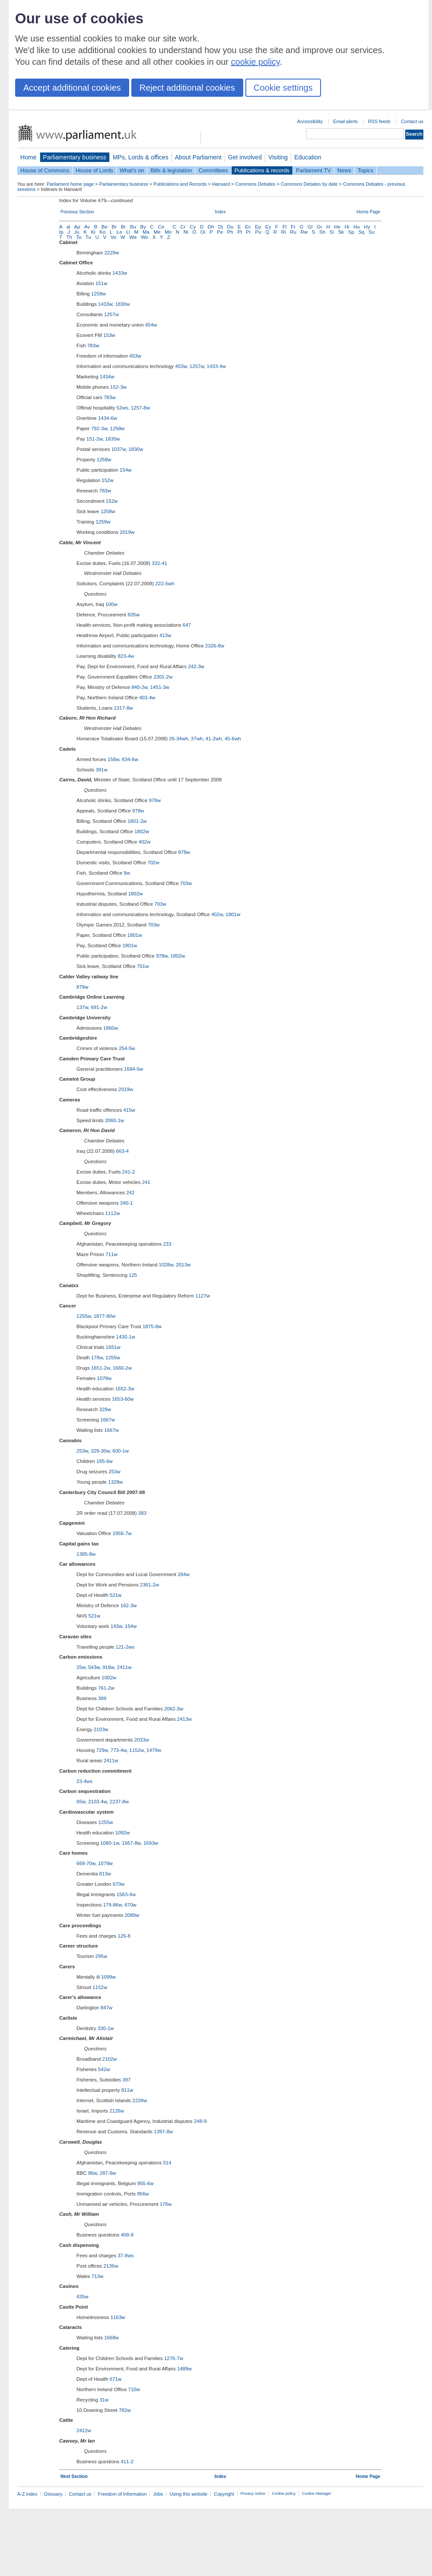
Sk (341, 232)
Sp (351, 232)
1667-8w (131, 1843)
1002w (109, 1677)
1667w (107, 1419)
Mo (168, 232)
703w (186, 883)
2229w (112, 252)
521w (116, 1595)
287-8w (108, 2173)
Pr (248, 232)
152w (108, 480)
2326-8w (214, 645)
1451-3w (159, 687)
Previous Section (77, 211)
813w (105, 1873)
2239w (139, 2100)
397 (126, 2079)
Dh (211, 226)
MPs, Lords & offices (140, 157)
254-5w (127, 1048)
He (337, 226)
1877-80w (105, 1316)
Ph (230, 232)
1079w (105, 1863)
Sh (322, 232)
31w (103, 2399)
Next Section (74, 2476)
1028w (166, 1264)
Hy (367, 226)
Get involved (245, 157)
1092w (122, 1832)
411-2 (127, 2461)
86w (92, 2173)
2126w (116, 2110)
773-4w (119, 1750)
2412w (83, 2430)
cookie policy (255, 62)
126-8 (124, 1935)
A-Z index (27, 2494)
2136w (111, 2265)
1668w (111, 2337)
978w (155, 800)
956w (143, 2193)
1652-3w (124, 1388)
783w (93, 345)
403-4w (147, 697)
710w (134, 2389)
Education (307, 157)
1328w (115, 1482)
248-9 (200, 2121)
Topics (365, 170)
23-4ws (84, 1781)
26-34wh (178, 738)
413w (165, 635)
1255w (83, 1316)
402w (145, 841)
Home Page (368, 211)
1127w (202, 1295)
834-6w (130, 759)
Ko (103, 232)
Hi (347, 226)
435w (82, 2296)
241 (146, 1182)
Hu (356, 226)
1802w (141, 831)
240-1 (126, 1203)
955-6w (145, 2183)
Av (87, 226)
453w (135, 355)
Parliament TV (313, 170)
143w (116, 1626)
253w (82, 1450)
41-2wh (214, 738)
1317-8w (123, 708)
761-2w (106, 1688)
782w (125, 2410)
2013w (183, 1264)
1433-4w (216, 366)
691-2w (99, 1007)
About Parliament (198, 157)
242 (130, 1192)
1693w (150, 1843)
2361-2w (149, 1584)
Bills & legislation (171, 170)
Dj (220, 226)
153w (109, 335)
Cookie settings (283, 87)
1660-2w (122, 1367)
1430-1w (125, 1336)
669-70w (85, 1863)
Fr (293, 226)
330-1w (106, 2028)
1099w (108, 1977)
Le (119, 232)
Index (220, 211)
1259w (102, 521)
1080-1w (109, 1843)
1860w (110, 1028)
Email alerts (345, 121)
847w (107, 2007)
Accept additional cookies (72, 87)
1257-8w (140, 407)
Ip (61, 232)
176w (166, 2204)
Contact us (412, 121)
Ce (161, 226)
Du (230, 226)
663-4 (122, 1151)
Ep (258, 226)
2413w (184, 1719)
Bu (133, 226)
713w (98, 2276)
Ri (283, 232)
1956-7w (121, 1533)
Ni (186, 232)
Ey (268, 226)
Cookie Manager (316, 2493)
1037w (118, 449)
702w (153, 862)
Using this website (188, 2494)
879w (82, 987)
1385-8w (85, 1554)
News (344, 170)
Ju (76, 232)
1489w (184, 2368)
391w (101, 769)
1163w (118, 2317)
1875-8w (152, 1326)
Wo (144, 237)
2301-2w (162, 676)
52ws (122, 407)
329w (105, 1409)
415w (129, 1110)
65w (81, 1801)
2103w (101, 1729)
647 (187, 625)
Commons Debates (255, 184)
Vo (113, 237)
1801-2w (136, 821)
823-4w (126, 656)
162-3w (129, 1605)
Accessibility (310, 121)
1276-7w (173, 2358)
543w (94, 1667)
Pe (220, 232)
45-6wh (233, 738)
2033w (141, 1739)
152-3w (118, 387)
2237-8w (119, 1801)
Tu (88, 237)
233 (167, 1244)
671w (116, 2379)
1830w (122, 304)
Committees (213, 170)
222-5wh (164, 583)
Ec (248, 226)
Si (332, 232)
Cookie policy (283, 2493)
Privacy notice (253, 2493)
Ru (293, 232)
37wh (197, 738)
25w (81, 1667)
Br (114, 226)
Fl (285, 226)
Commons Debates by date (309, 184)
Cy (193, 226)
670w (119, 1884)
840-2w (139, 687)
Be (105, 226)
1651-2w (100, 1367)
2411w (124, 1667)
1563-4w (126, 1894)
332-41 (159, 563)
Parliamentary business (74, 157)
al (68, 226)
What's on (132, 170)
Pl (240, 232)
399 (102, 1698)
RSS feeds (379, 121)
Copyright (224, 2494)
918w (108, 1667)
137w (82, 1007)
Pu (258, 232)
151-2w (94, 438)
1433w (119, 273)
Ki (93, 232)
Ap (77, 226)
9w (127, 873)
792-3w (99, 428)
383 (142, 1513)
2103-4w (97, 1801)
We (133, 237)
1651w (113, 1347)
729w (102, 1750)
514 (167, 2162)
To (78, 237)
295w (101, 1956)
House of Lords (94, 170)
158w (113, 759)
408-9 (127, 2234)
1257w (111, 314)
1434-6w (107, 418)
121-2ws (124, 1647)
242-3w (196, 666)
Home (28, 157)
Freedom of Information (122, 2494)
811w (127, 2090)
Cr (182, 226)
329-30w (100, 1450)
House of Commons (44, 170)
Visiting (278, 157)
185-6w (104, 1461)
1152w (136, 1750)
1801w (233, 914)
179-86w (112, 1904)
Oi (203, 232)
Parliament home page (70, 184)
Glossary (53, 2494)
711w (111, 1254)
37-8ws (125, 2255)
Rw (304, 232)
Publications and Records (179, 184)
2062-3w (173, 1708)
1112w (112, 1213)
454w (151, 324)
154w (126, 470)
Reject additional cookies (187, 87)
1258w (98, 293)
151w (101, 283)
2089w (131, 1915)
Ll (128, 232)
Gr (319, 226)
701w (143, 966)
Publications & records (262, 170)
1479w (153, 1750)
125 (133, 1275)
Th (69, 237)
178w (97, 1357)
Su (371, 232)
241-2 (128, 1171)
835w (133, 614)
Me (157, 232)
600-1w (120, 1450)
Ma (146, 232)
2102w (109, 2059)
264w (184, 1574)
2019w (127, 532)
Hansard (221, 184)
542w (104, 2069)
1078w (104, 1378)
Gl (310, 226)
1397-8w (163, 2131)
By (143, 226)
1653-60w (123, 1399)
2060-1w (114, 1120)
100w (111, 604)
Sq (361, 232)
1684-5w (133, 1069)
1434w (107, 376)
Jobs (158, 2494)
